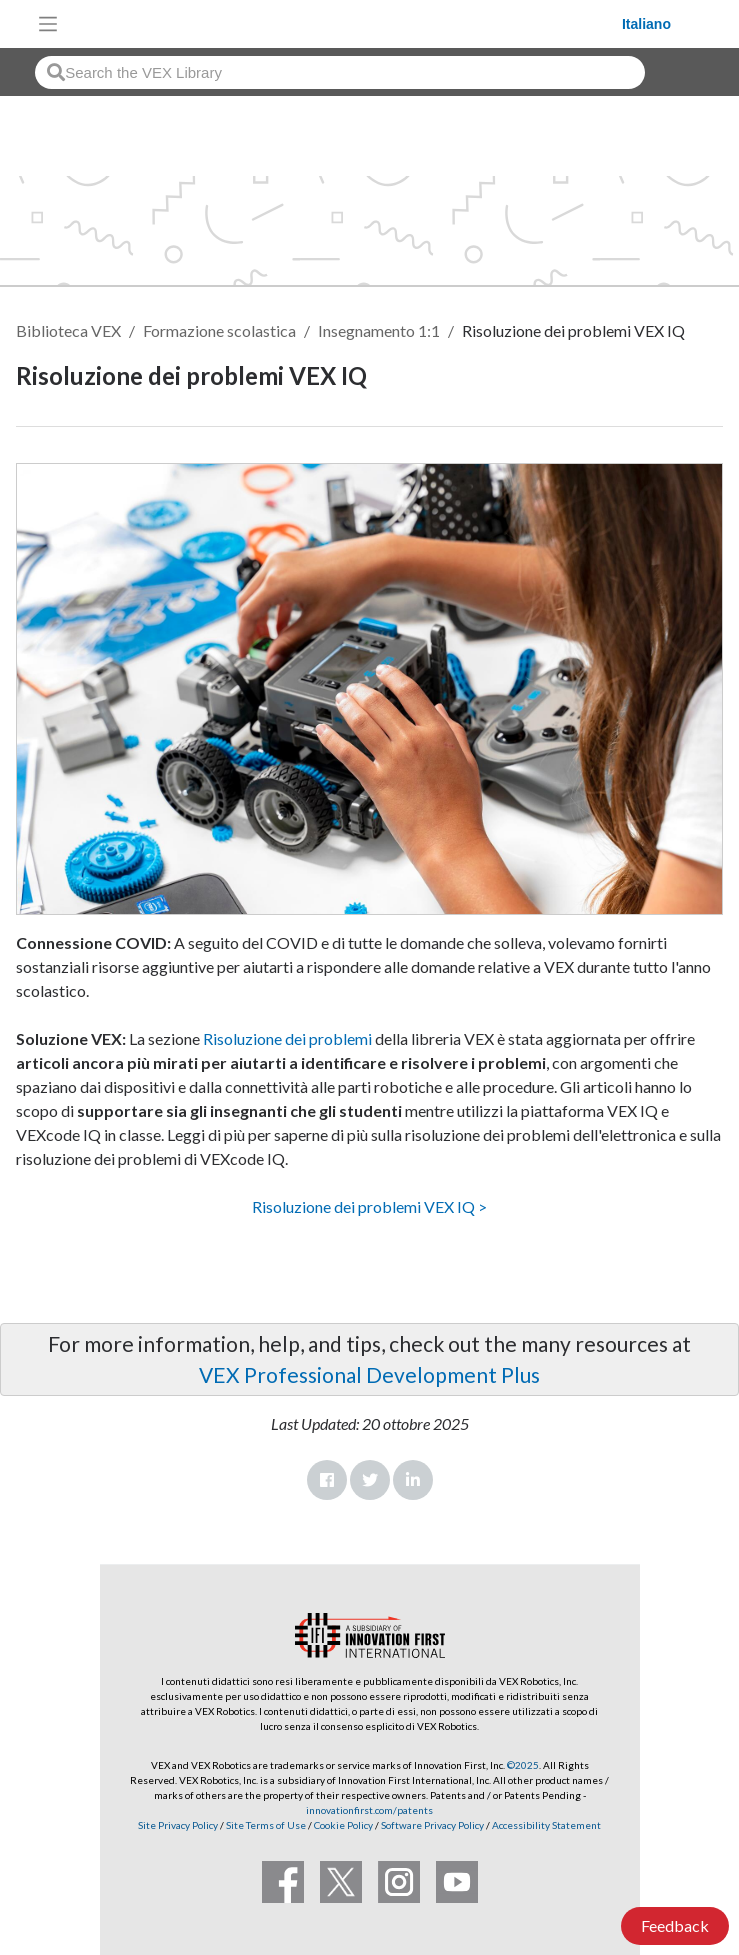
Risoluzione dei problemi (286, 1038)
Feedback (675, 1925)
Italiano (646, 24)
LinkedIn (413, 1480)
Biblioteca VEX (68, 330)
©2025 (523, 1765)
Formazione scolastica (219, 330)
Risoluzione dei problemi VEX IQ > (369, 1206)
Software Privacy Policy (432, 1825)
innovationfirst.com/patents (369, 1810)
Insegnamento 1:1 (379, 330)
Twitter (370, 1480)
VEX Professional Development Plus (369, 1374)
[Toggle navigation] (48, 24)
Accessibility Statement (546, 1825)
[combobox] (340, 72)
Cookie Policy (343, 1825)
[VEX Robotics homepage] (345, 23)
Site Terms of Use (265, 1825)
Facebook (327, 1480)
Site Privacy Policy (178, 1825)
